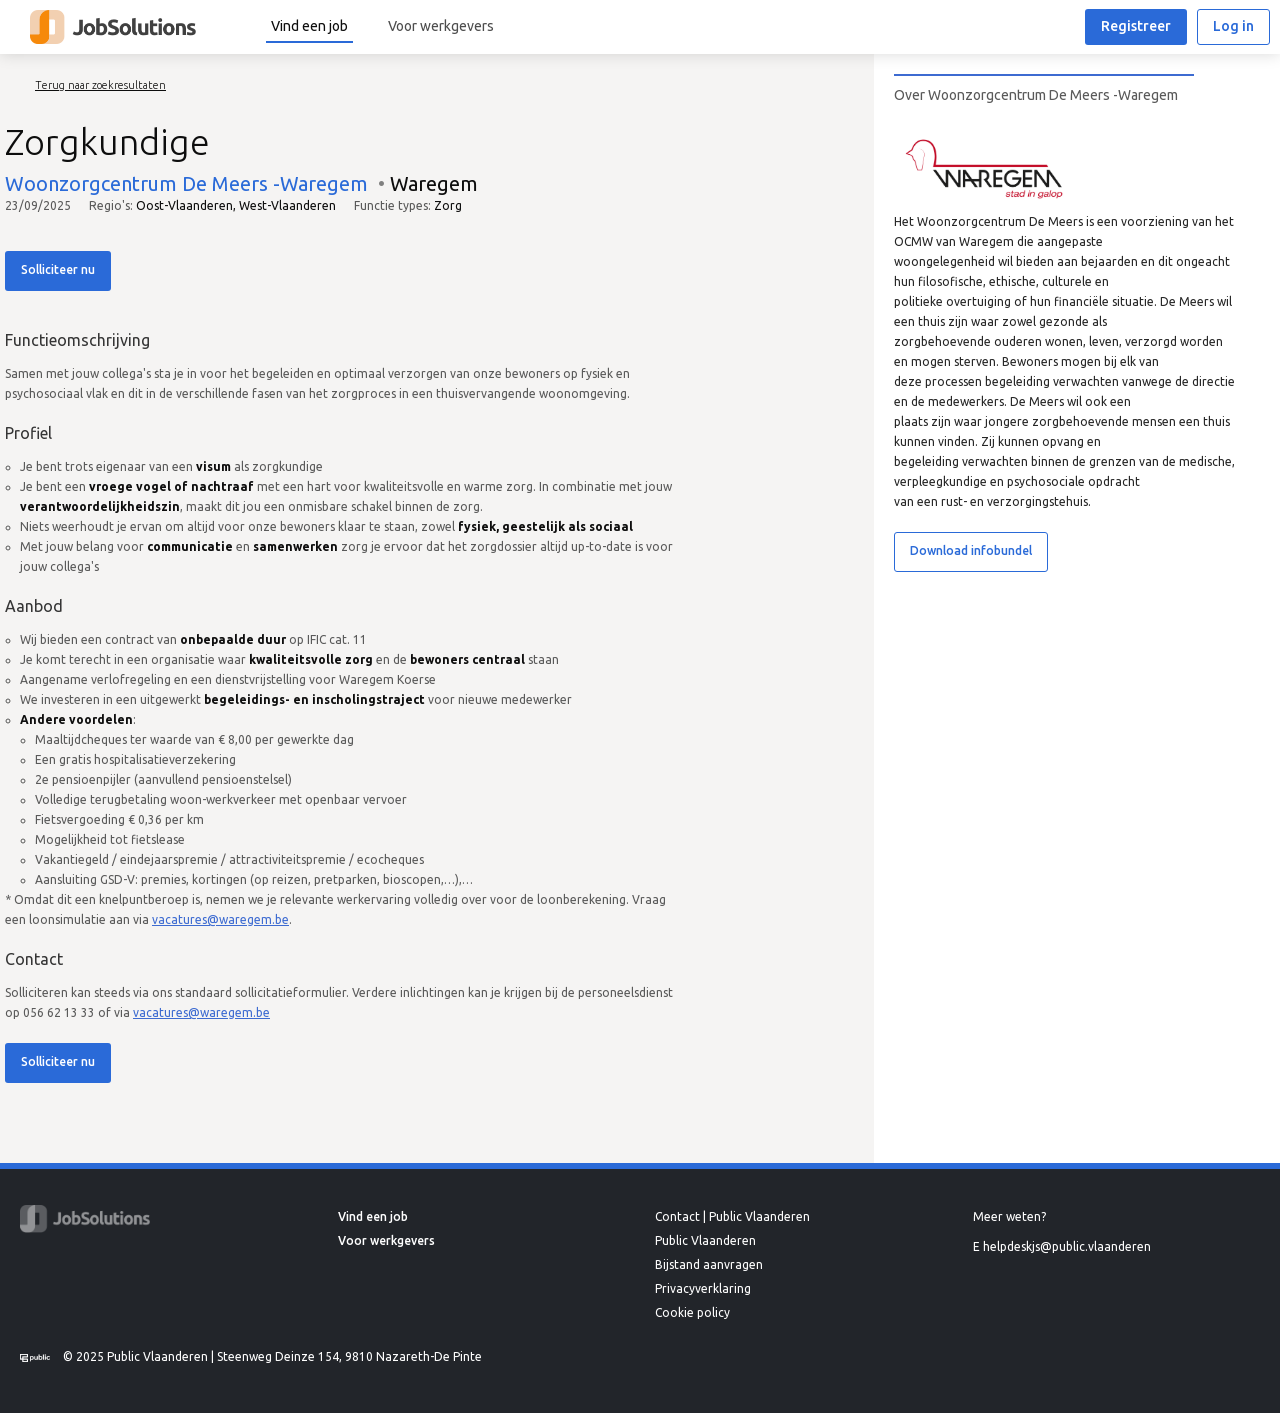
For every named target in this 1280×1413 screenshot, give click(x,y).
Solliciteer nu (58, 269)
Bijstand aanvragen (709, 1264)
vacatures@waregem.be (220, 919)
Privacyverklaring (703, 1288)
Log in (1233, 26)
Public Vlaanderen (705, 1240)
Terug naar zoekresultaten (100, 85)
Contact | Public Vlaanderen (732, 1216)
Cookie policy (692, 1312)
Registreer (1136, 26)
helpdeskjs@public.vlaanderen (1067, 1246)
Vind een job (309, 26)
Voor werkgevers (441, 26)
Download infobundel (971, 550)
